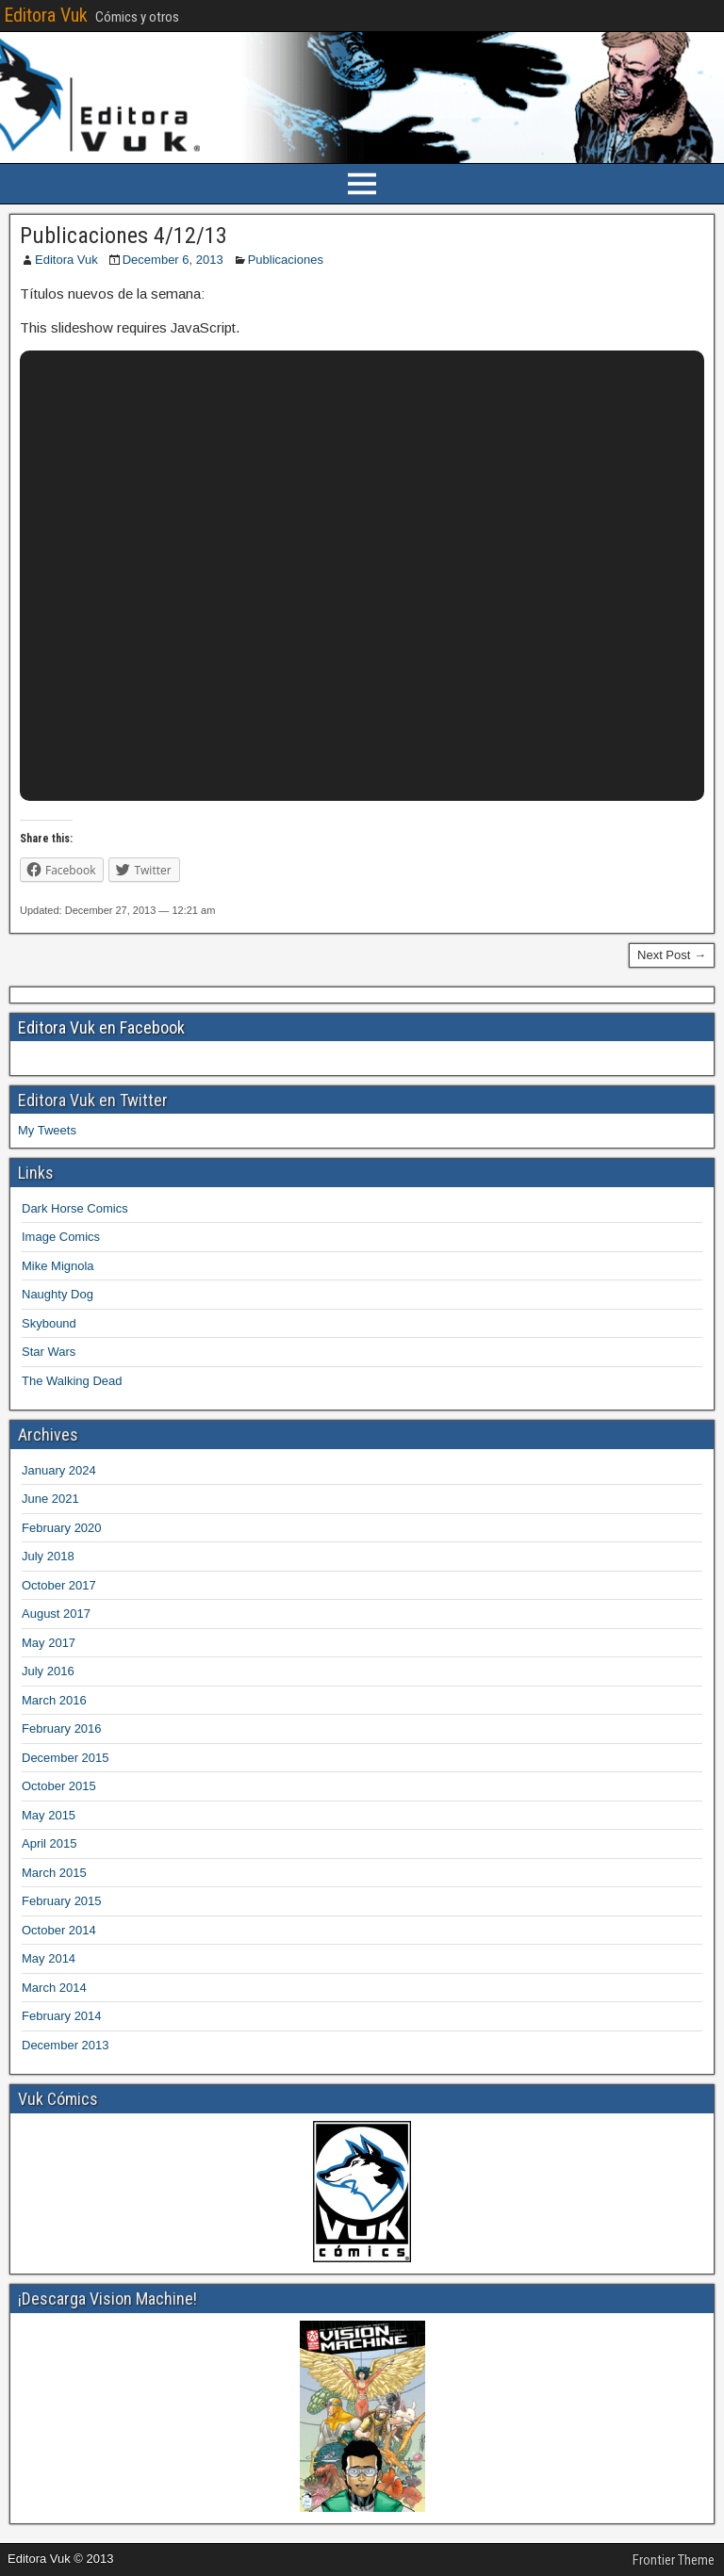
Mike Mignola (58, 1266)
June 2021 (50, 1499)
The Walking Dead (72, 1381)
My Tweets (47, 1130)
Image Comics (61, 1237)
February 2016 (62, 1728)
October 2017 (59, 1585)
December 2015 (65, 1758)
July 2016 (48, 1671)
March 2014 (54, 1988)
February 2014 (62, 2016)
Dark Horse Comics (75, 1208)
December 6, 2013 (173, 260)
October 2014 (59, 1930)
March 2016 (54, 1700)
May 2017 (48, 1643)
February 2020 (62, 1528)
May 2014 (48, 1958)
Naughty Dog (57, 1294)
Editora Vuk (46, 15)
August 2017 (56, 1613)
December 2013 (65, 2045)
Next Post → (671, 955)
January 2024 (59, 1470)
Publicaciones (285, 260)
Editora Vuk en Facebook (101, 1027)
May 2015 (48, 1815)
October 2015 (59, 1786)
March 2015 (54, 1873)
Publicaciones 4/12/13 (123, 235)
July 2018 (48, 1556)
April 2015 (49, 1843)
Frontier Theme (674, 2560)
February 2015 (62, 1901)
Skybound (49, 1323)
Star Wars (48, 1352)
